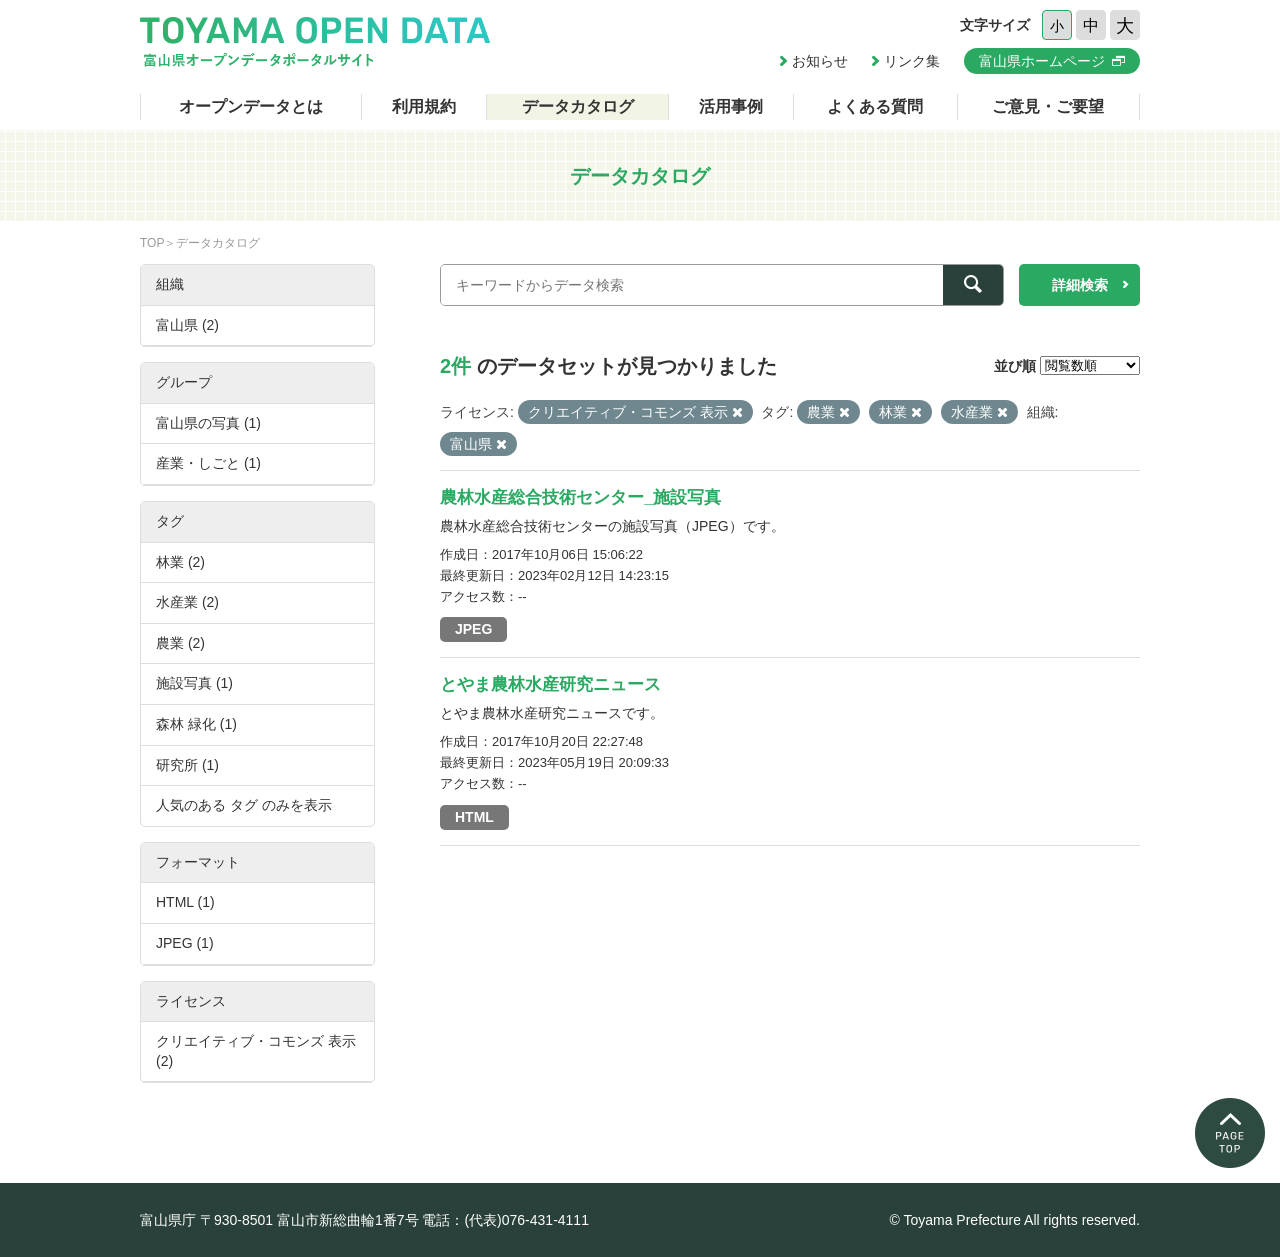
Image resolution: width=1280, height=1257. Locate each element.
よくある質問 (875, 106)
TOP (152, 243)
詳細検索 (1080, 285)
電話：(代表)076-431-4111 (505, 1220)
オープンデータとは (251, 106)
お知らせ (820, 61)
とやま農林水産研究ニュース (550, 684)
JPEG (473, 629)
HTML (474, 817)
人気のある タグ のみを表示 (244, 805)
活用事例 (731, 106)
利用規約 (424, 106)
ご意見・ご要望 (1048, 106)
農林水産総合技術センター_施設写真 (580, 497)
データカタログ (578, 106)
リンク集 (912, 61)
